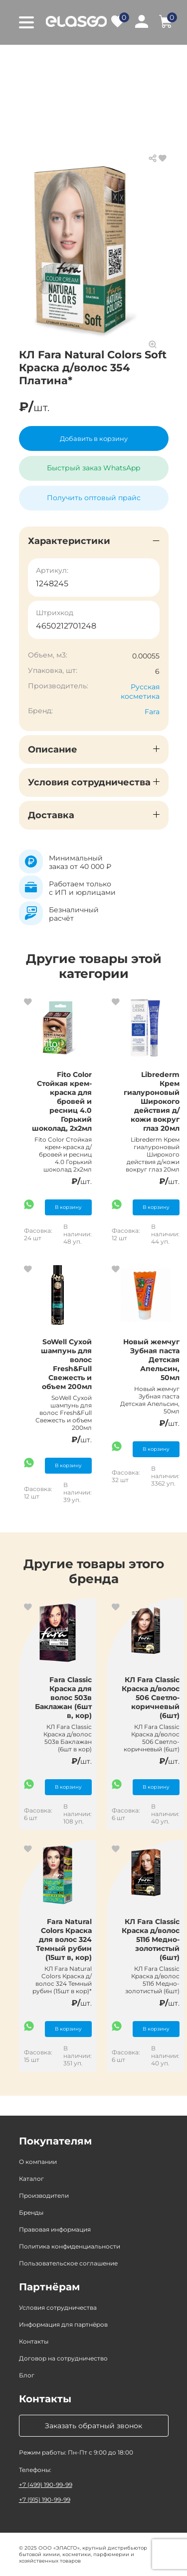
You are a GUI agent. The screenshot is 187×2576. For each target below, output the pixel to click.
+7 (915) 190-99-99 (44, 2499)
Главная (33, 59)
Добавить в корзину (94, 438)
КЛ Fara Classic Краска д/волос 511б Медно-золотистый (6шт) (151, 1939)
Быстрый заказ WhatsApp (93, 467)
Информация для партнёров (63, 2324)
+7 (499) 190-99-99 (45, 2484)
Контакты (33, 2341)
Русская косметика (140, 691)
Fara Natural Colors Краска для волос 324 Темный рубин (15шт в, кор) (64, 1939)
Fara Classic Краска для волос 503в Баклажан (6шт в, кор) (63, 1697)
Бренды (31, 2212)
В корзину (68, 1207)
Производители (44, 2195)
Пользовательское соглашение (68, 2263)
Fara (152, 711)
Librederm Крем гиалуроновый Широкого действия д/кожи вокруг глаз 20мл (152, 1101)
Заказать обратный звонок (93, 2425)
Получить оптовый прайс (94, 497)
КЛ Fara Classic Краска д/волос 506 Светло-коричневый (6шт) (151, 1697)
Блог (26, 2375)
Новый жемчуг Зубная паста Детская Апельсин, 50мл (151, 1359)
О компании (38, 2161)
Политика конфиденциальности (69, 2246)
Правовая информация (55, 2229)
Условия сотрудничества (58, 2307)
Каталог (77, 59)
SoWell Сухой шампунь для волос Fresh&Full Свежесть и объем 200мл (66, 1364)
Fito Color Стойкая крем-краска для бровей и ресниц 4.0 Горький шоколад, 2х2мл (62, 1101)
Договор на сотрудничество (63, 2358)
